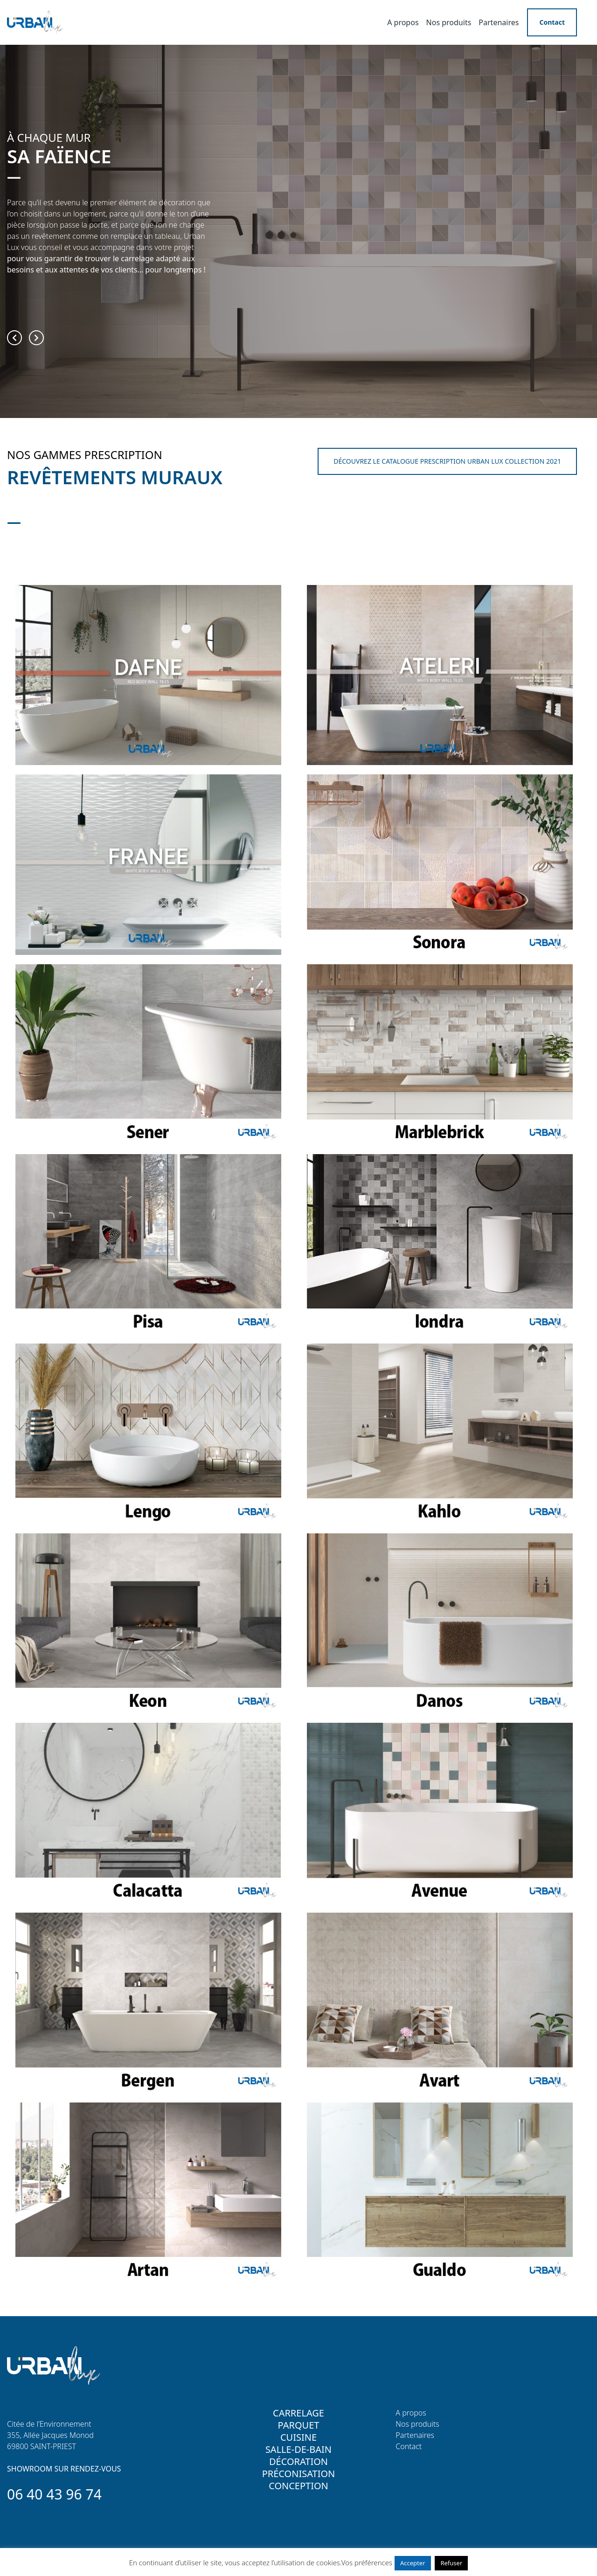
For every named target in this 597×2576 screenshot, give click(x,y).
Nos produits (449, 22)
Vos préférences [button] (366, 2562)
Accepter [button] (412, 2563)
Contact (552, 22)
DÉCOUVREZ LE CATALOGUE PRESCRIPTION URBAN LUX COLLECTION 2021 (447, 461)
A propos (402, 22)
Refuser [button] (451, 2563)
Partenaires (499, 22)
